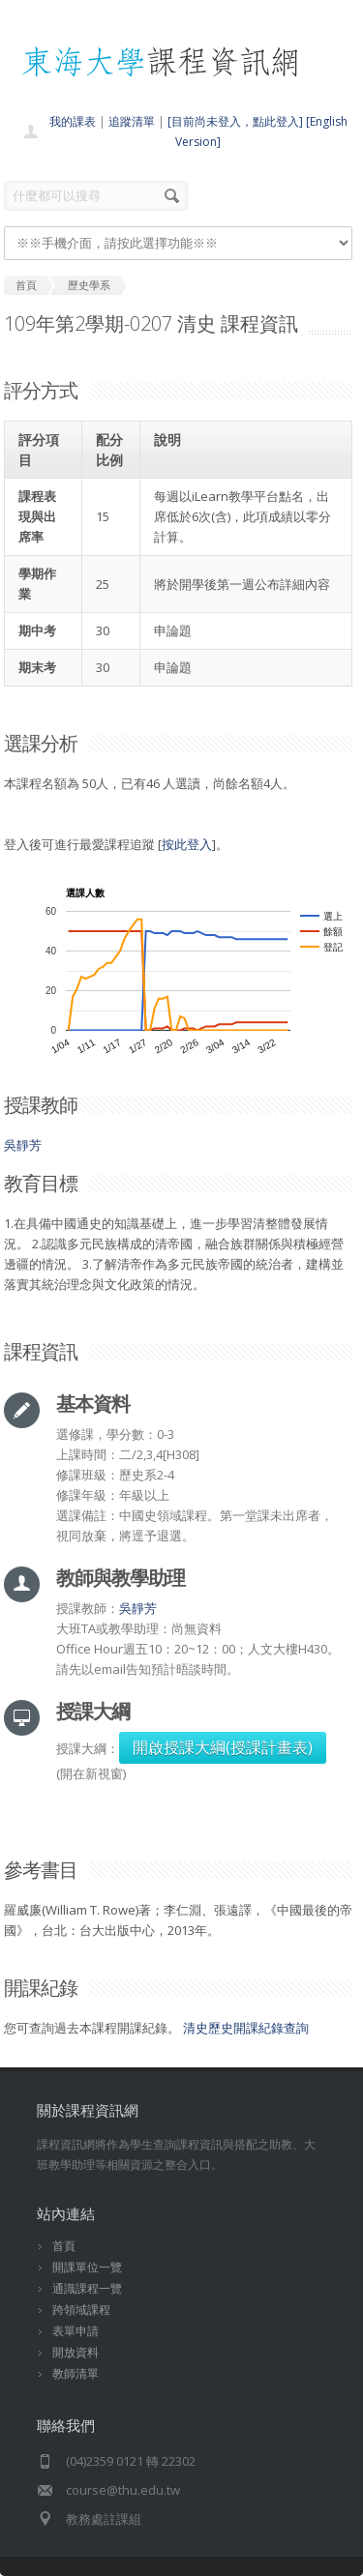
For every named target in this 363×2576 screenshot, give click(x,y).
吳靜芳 (23, 1145)
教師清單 (75, 2373)
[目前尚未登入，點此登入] (235, 121)
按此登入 (187, 844)
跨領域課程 (81, 2309)
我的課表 (72, 121)
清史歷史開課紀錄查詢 (246, 2027)
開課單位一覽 (87, 2267)
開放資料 (75, 2352)
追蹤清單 (131, 121)
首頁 (64, 2246)
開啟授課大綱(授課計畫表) (223, 1747)
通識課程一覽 (87, 2288)
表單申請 (75, 2331)
